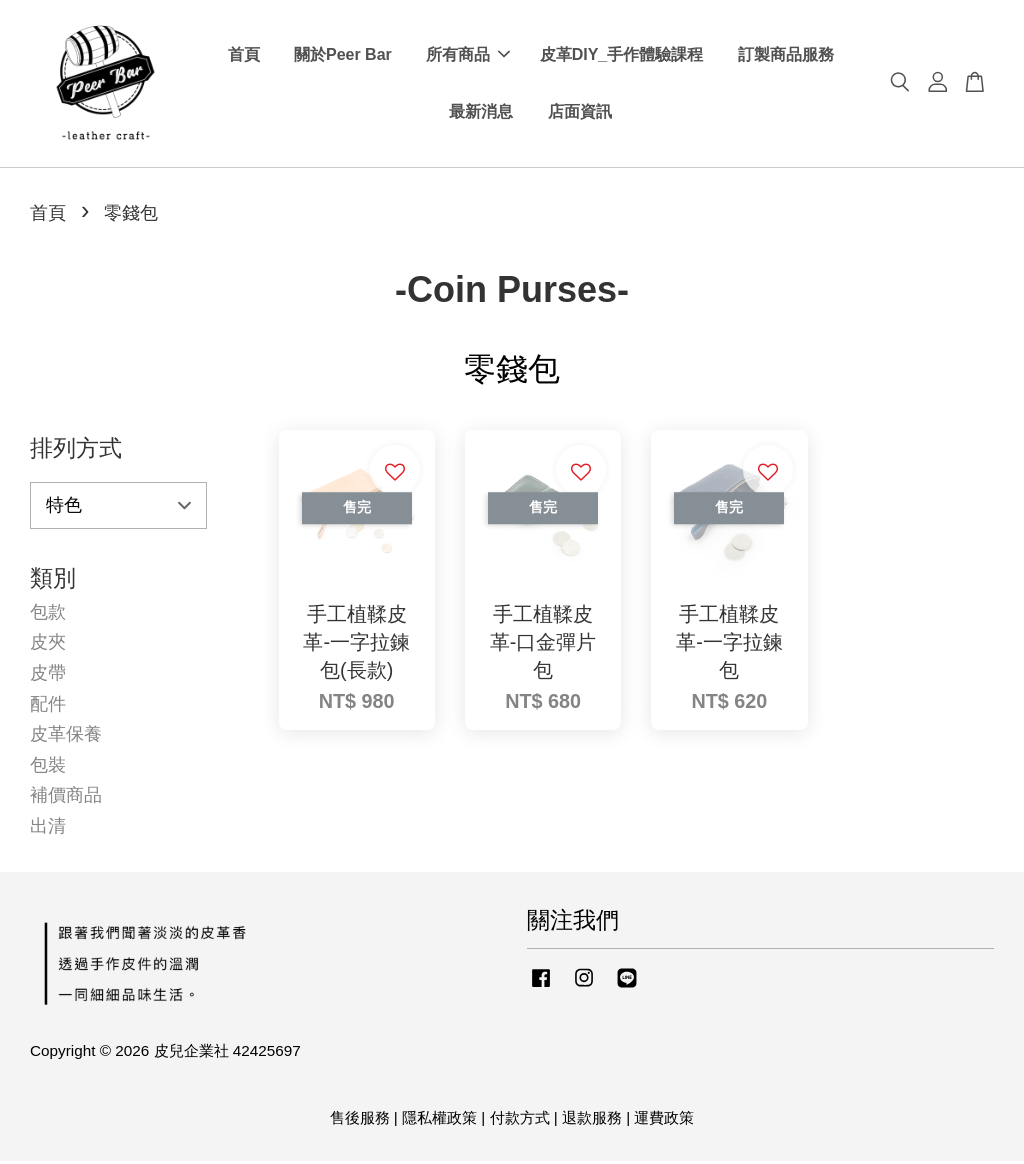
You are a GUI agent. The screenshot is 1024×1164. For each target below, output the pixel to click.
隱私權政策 (439, 1120)
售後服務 (360, 1120)
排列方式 (76, 451)
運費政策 (664, 1120)
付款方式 (520, 1120)
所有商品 (468, 56)
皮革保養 (66, 737)
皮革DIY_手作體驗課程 (622, 56)
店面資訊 (580, 113)
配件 (48, 707)
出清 (48, 829)
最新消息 (481, 113)
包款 (48, 615)
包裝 (48, 768)
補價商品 (66, 798)
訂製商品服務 (786, 56)
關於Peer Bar (343, 56)
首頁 (244, 56)
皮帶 (48, 676)
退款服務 (592, 1120)
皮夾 (48, 646)
